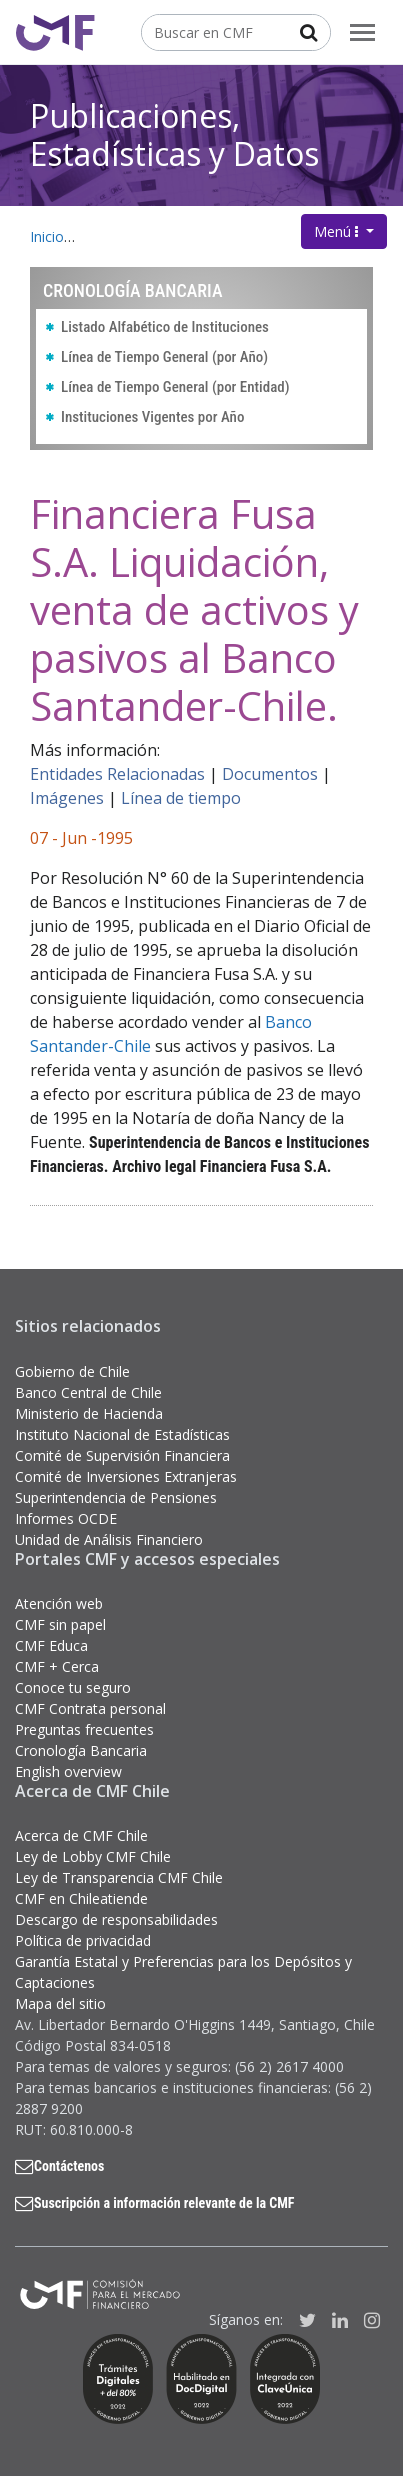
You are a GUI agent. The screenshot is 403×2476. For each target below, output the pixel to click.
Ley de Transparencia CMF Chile (119, 1877)
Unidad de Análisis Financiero (109, 1539)
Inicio (47, 236)
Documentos (270, 774)
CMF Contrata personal (90, 1708)
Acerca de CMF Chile (81, 1835)
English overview (68, 1771)
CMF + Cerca (57, 1666)
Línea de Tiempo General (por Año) (164, 357)
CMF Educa (51, 1645)
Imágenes (67, 798)
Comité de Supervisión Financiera (122, 1455)
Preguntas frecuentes (84, 1729)
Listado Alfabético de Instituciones (165, 327)
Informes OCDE (66, 1518)
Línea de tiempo (181, 798)
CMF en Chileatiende (81, 1898)
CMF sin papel (60, 1624)
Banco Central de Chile (88, 1392)
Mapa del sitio (60, 2003)
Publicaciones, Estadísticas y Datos (174, 134)
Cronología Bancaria (81, 1750)
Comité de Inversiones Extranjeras (126, 1476)
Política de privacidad (83, 1940)
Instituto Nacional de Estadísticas (122, 1434)
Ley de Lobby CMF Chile (93, 1856)
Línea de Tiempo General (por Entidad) (175, 387)
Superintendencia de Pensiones (116, 1497)
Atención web (59, 1603)
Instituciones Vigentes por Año (152, 417)
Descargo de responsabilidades (116, 1919)
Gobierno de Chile (72, 1371)
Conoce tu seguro (73, 1687)
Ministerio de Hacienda (89, 1413)
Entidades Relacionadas (117, 774)
